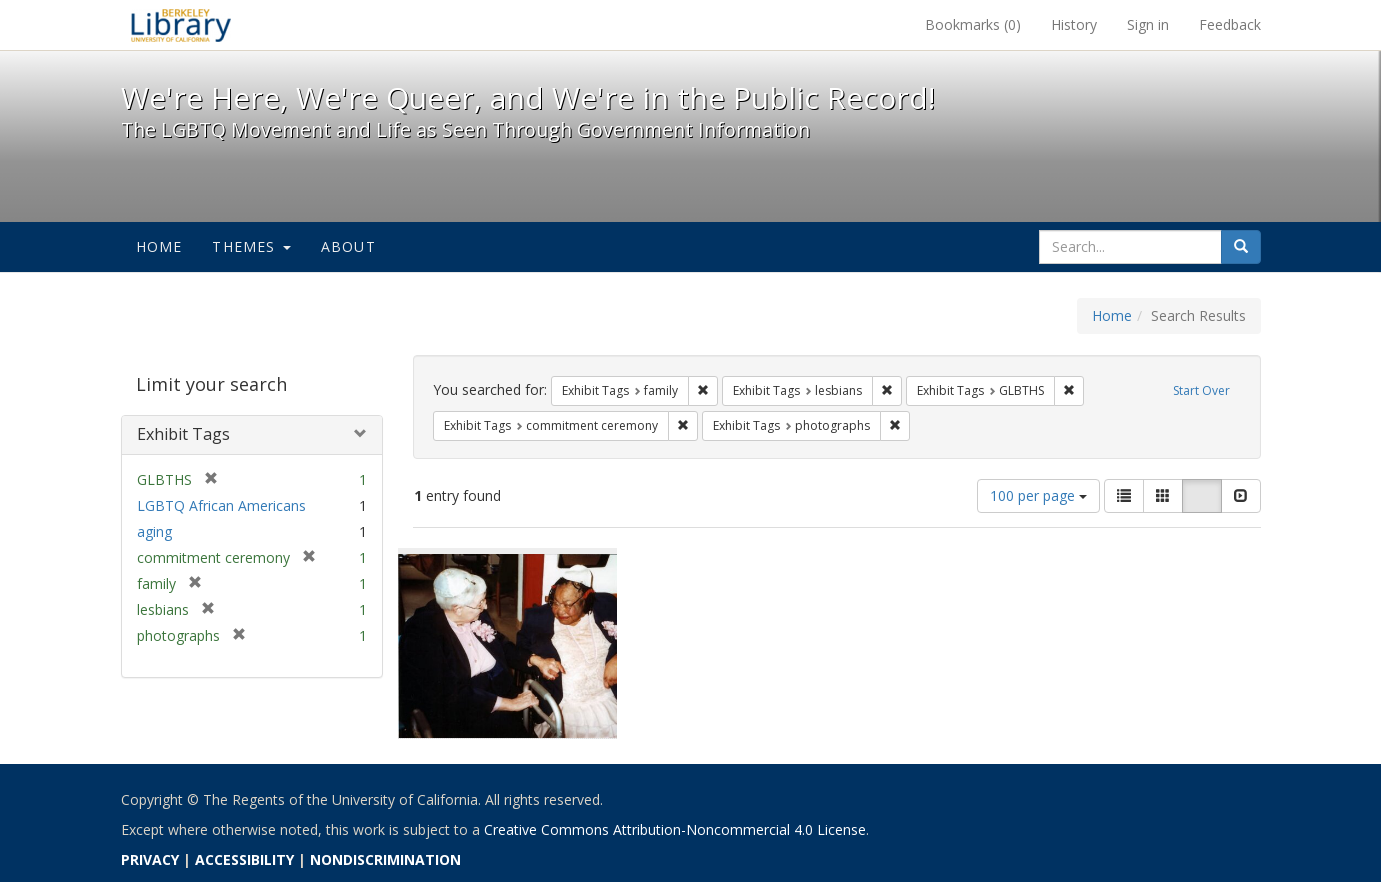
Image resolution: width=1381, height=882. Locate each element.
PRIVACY (150, 859)
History (1074, 24)
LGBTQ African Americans (221, 505)
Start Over (1201, 390)
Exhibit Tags (183, 434)
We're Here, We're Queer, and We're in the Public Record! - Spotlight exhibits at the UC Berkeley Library (181, 25)
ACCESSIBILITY (244, 859)
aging (154, 531)
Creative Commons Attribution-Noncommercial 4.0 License (675, 829)
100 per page (1038, 495)
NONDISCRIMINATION (385, 859)
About (348, 246)
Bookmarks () (973, 24)
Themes (251, 246)
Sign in (1148, 24)
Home (159, 246)
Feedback (1230, 24)
